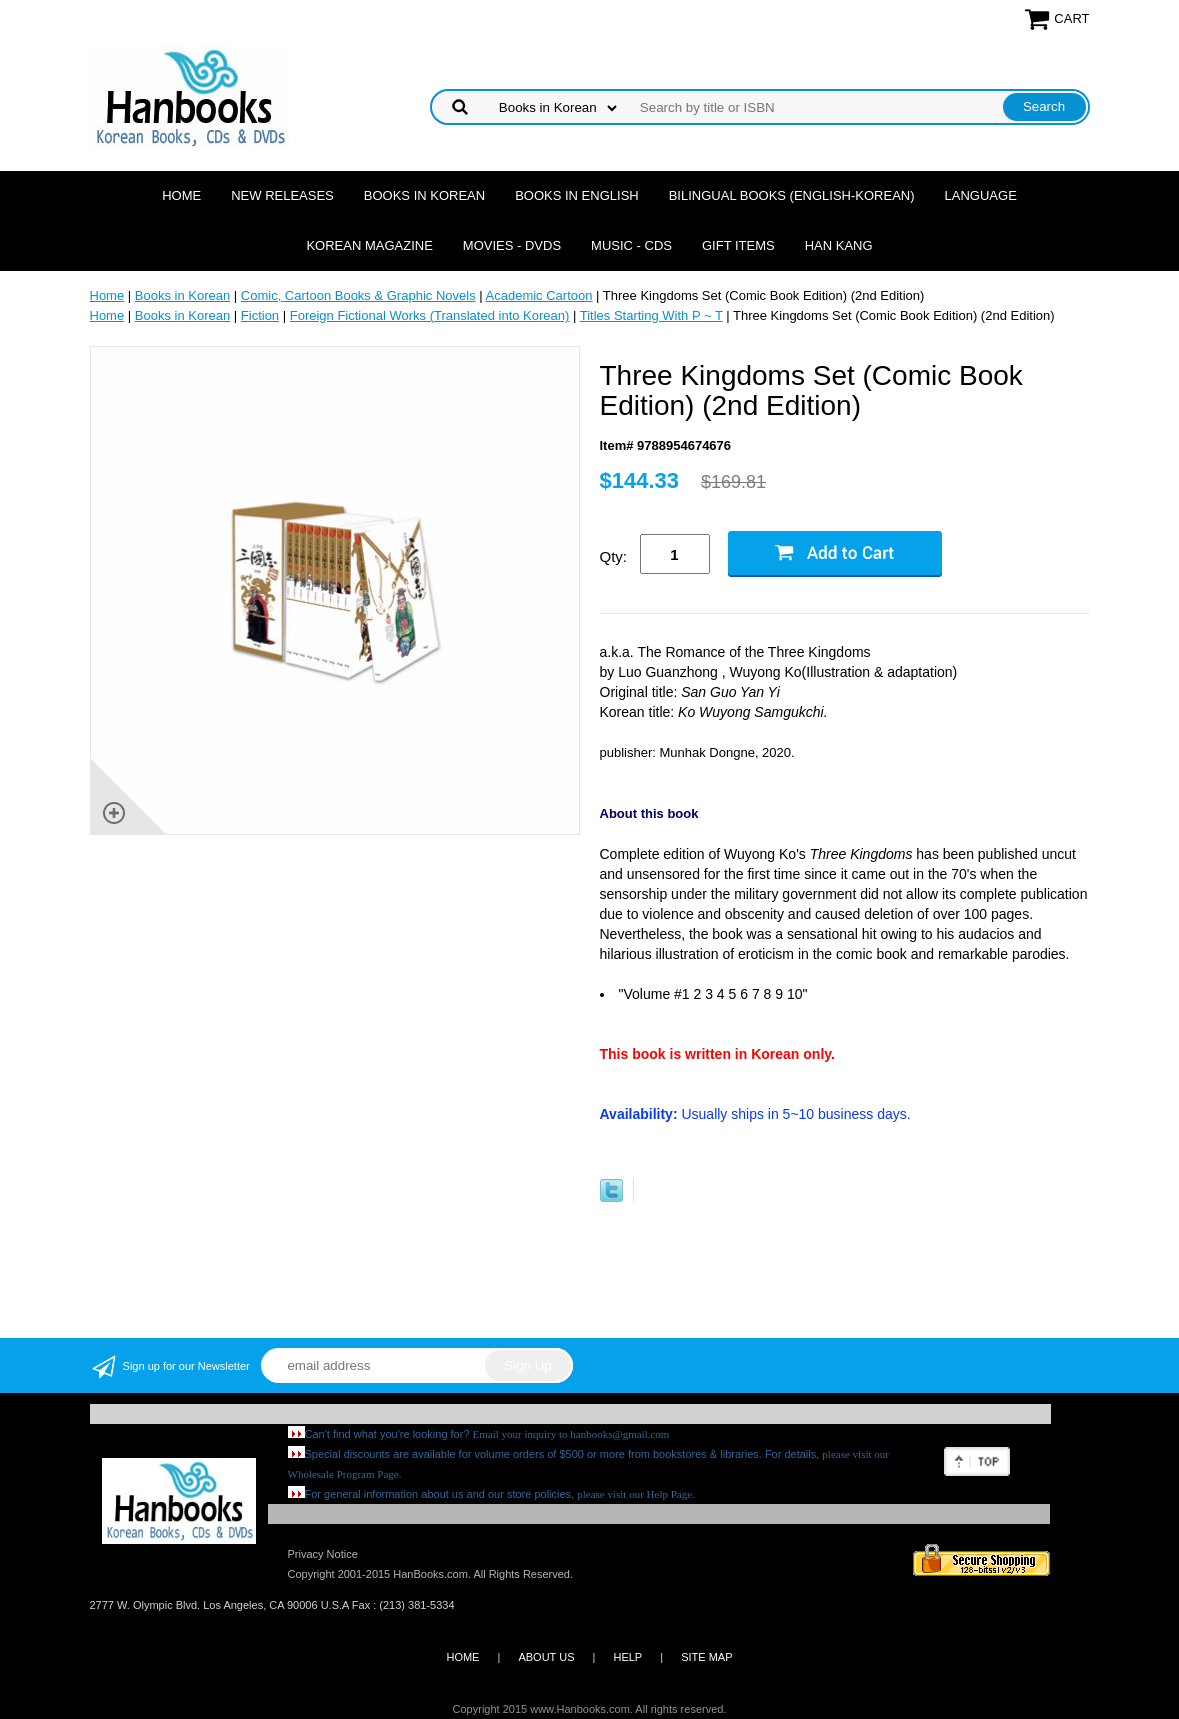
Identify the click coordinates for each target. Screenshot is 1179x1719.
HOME (462, 1657)
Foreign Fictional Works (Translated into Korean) (430, 315)
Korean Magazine (369, 245)
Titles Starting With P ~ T (651, 315)
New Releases (282, 195)
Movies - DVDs (512, 245)
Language (981, 195)
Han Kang (839, 245)
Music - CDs (631, 245)
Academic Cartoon (539, 295)
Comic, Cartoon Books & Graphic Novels (358, 295)
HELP (627, 1657)
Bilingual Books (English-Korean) (792, 195)
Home (181, 195)
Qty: (614, 556)
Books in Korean (424, 195)
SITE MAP (706, 1657)
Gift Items (738, 245)
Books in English (577, 195)
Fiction (260, 315)
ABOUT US (546, 1657)
